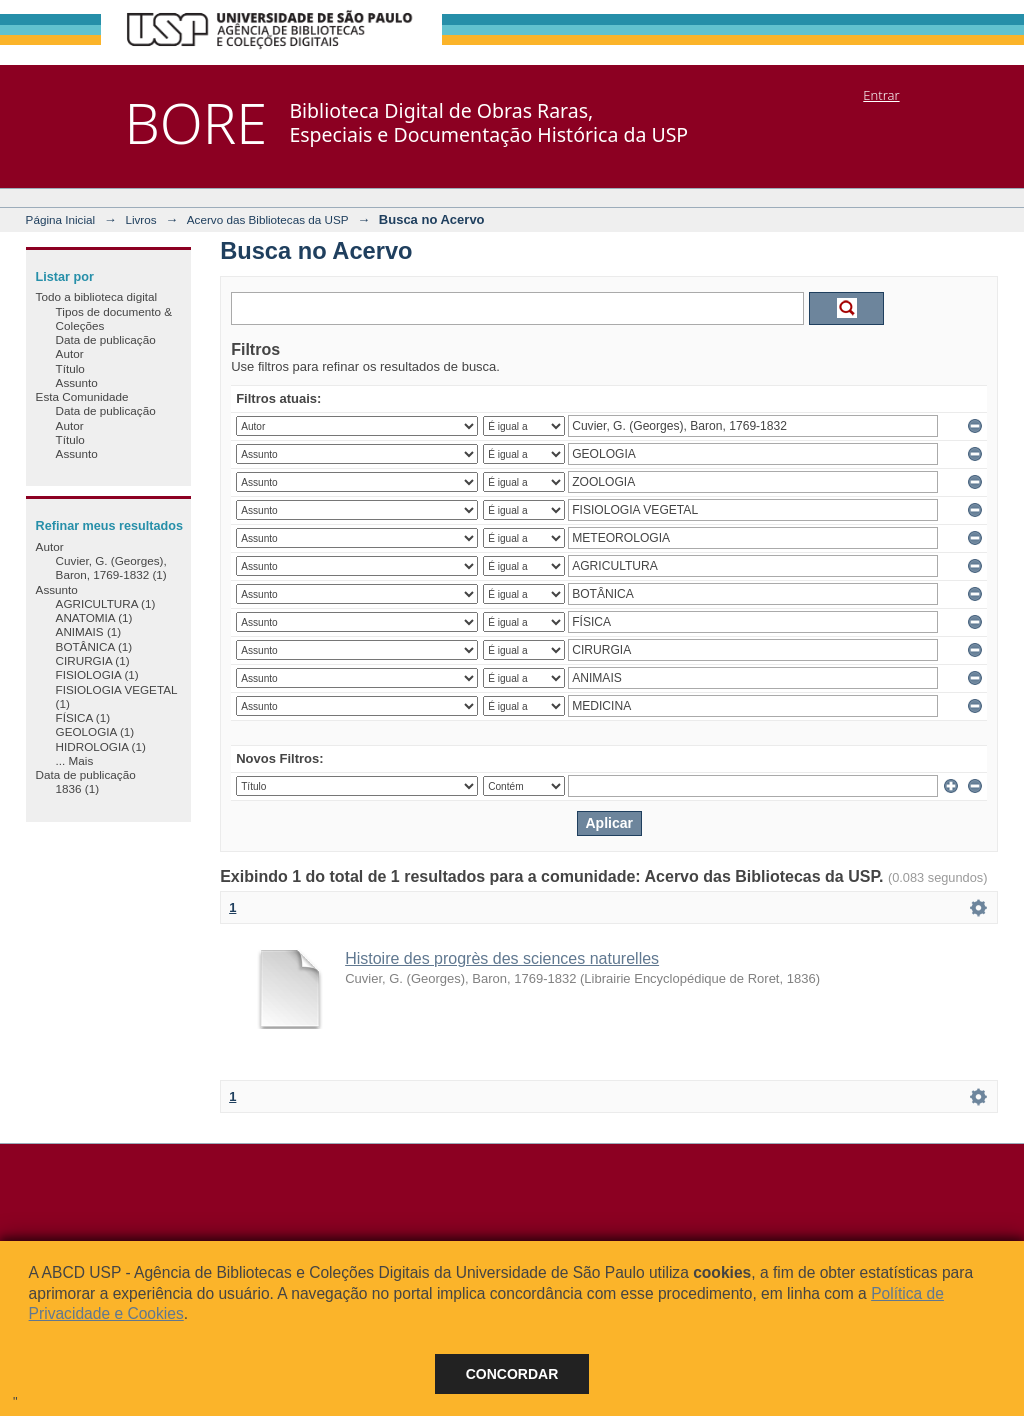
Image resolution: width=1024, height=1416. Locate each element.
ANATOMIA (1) (94, 617)
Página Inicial (61, 219)
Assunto (77, 382)
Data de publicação (106, 339)
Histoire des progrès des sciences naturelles (502, 958)
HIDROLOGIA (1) (101, 746)
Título (70, 368)
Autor (70, 353)
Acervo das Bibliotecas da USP (268, 219)
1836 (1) (78, 788)
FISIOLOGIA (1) (97, 674)
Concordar (512, 1374)
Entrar (881, 95)
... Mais (75, 760)
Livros (140, 219)
